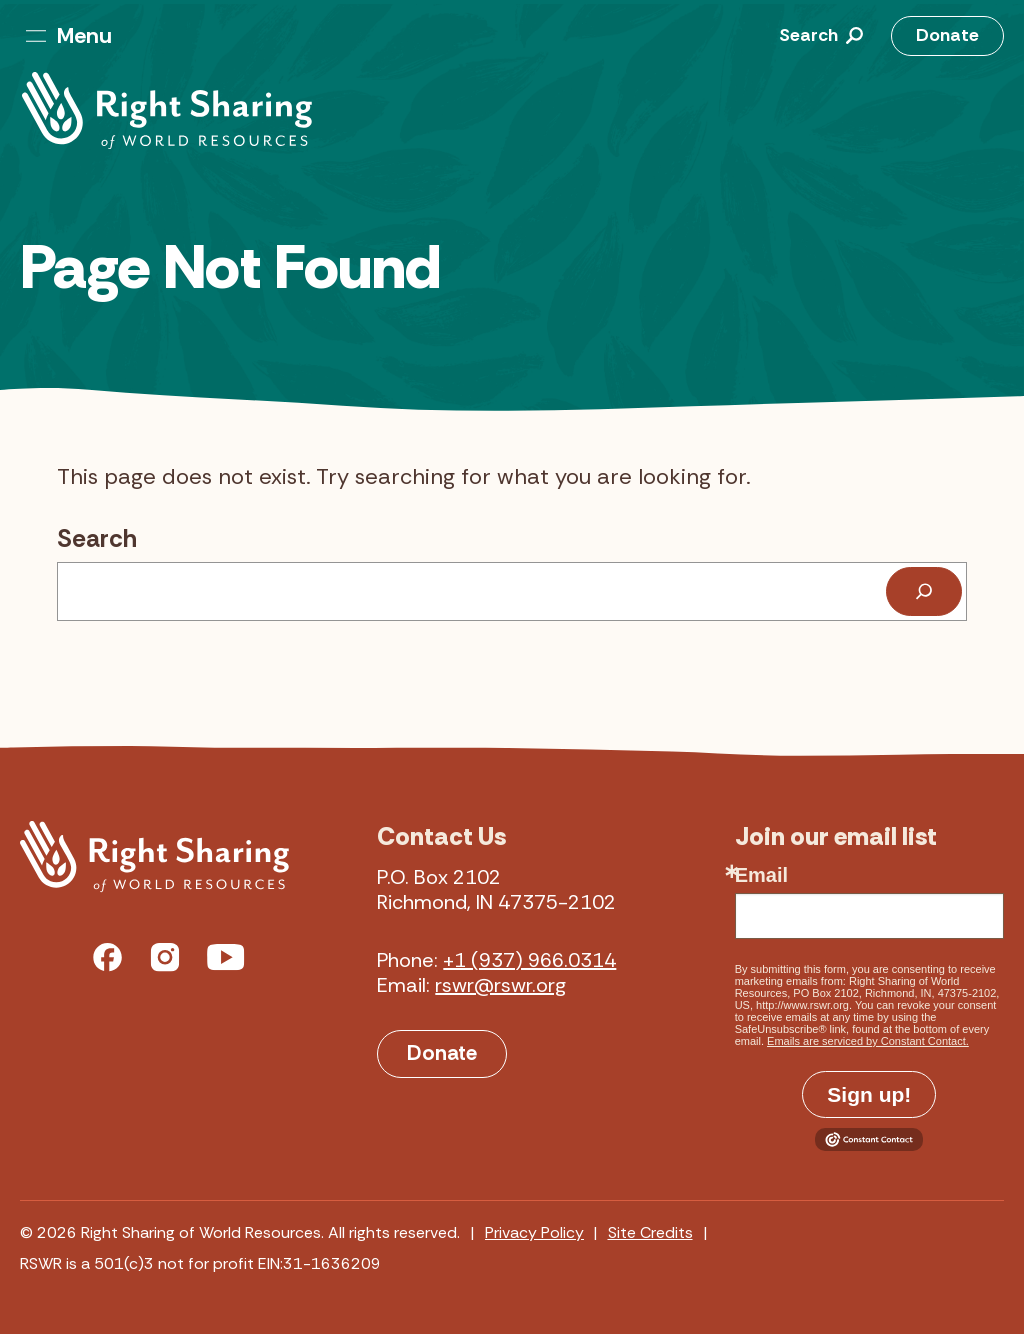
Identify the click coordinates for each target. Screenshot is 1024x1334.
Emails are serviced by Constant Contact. (868, 1041)
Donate (947, 35)
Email (761, 875)
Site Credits (650, 1232)
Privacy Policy (534, 1232)
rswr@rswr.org (500, 985)
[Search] (924, 591)
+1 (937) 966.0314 (529, 960)
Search (97, 539)
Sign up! (869, 1094)
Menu (69, 35)
